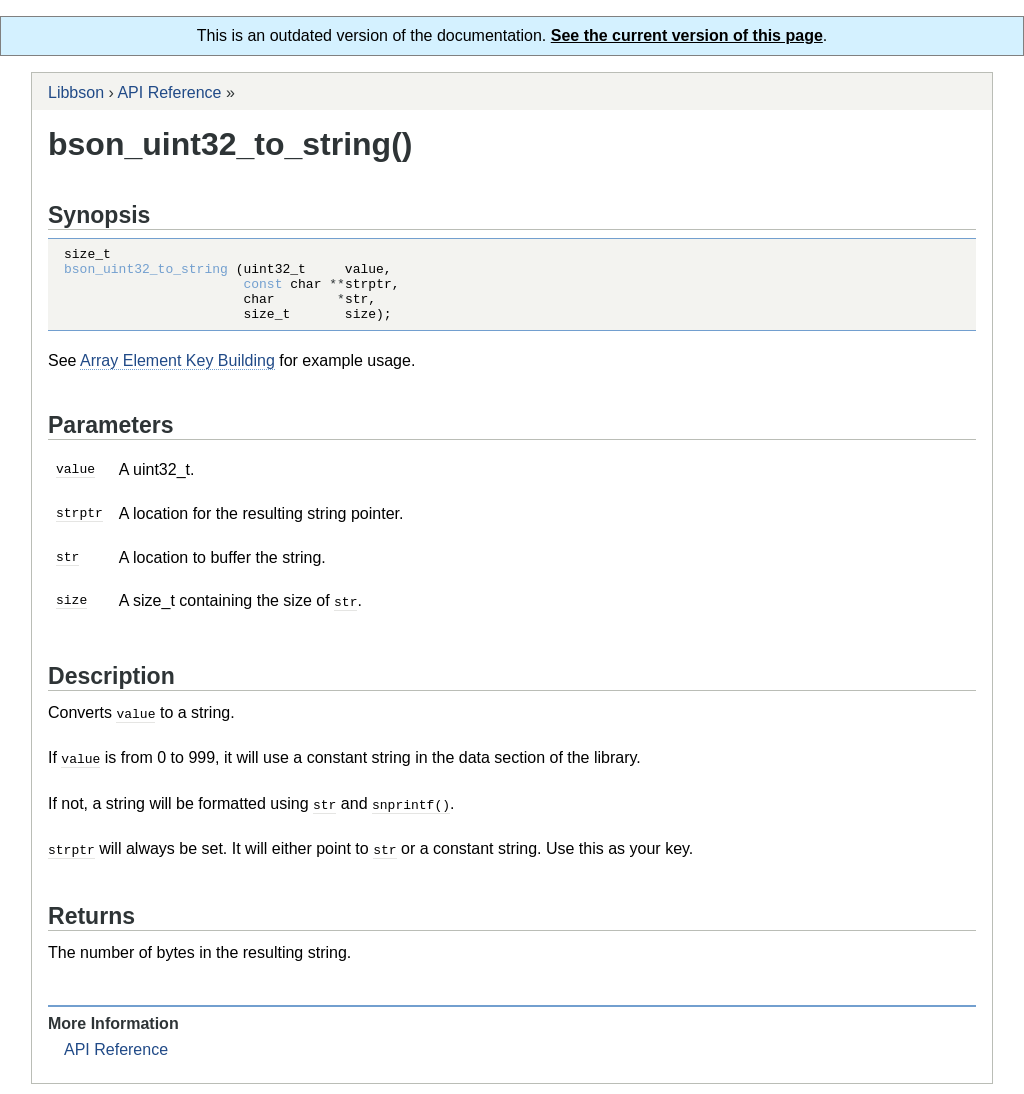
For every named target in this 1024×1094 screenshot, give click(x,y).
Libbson (76, 92)
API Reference (169, 92)
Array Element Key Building (177, 375)
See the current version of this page (687, 35)
